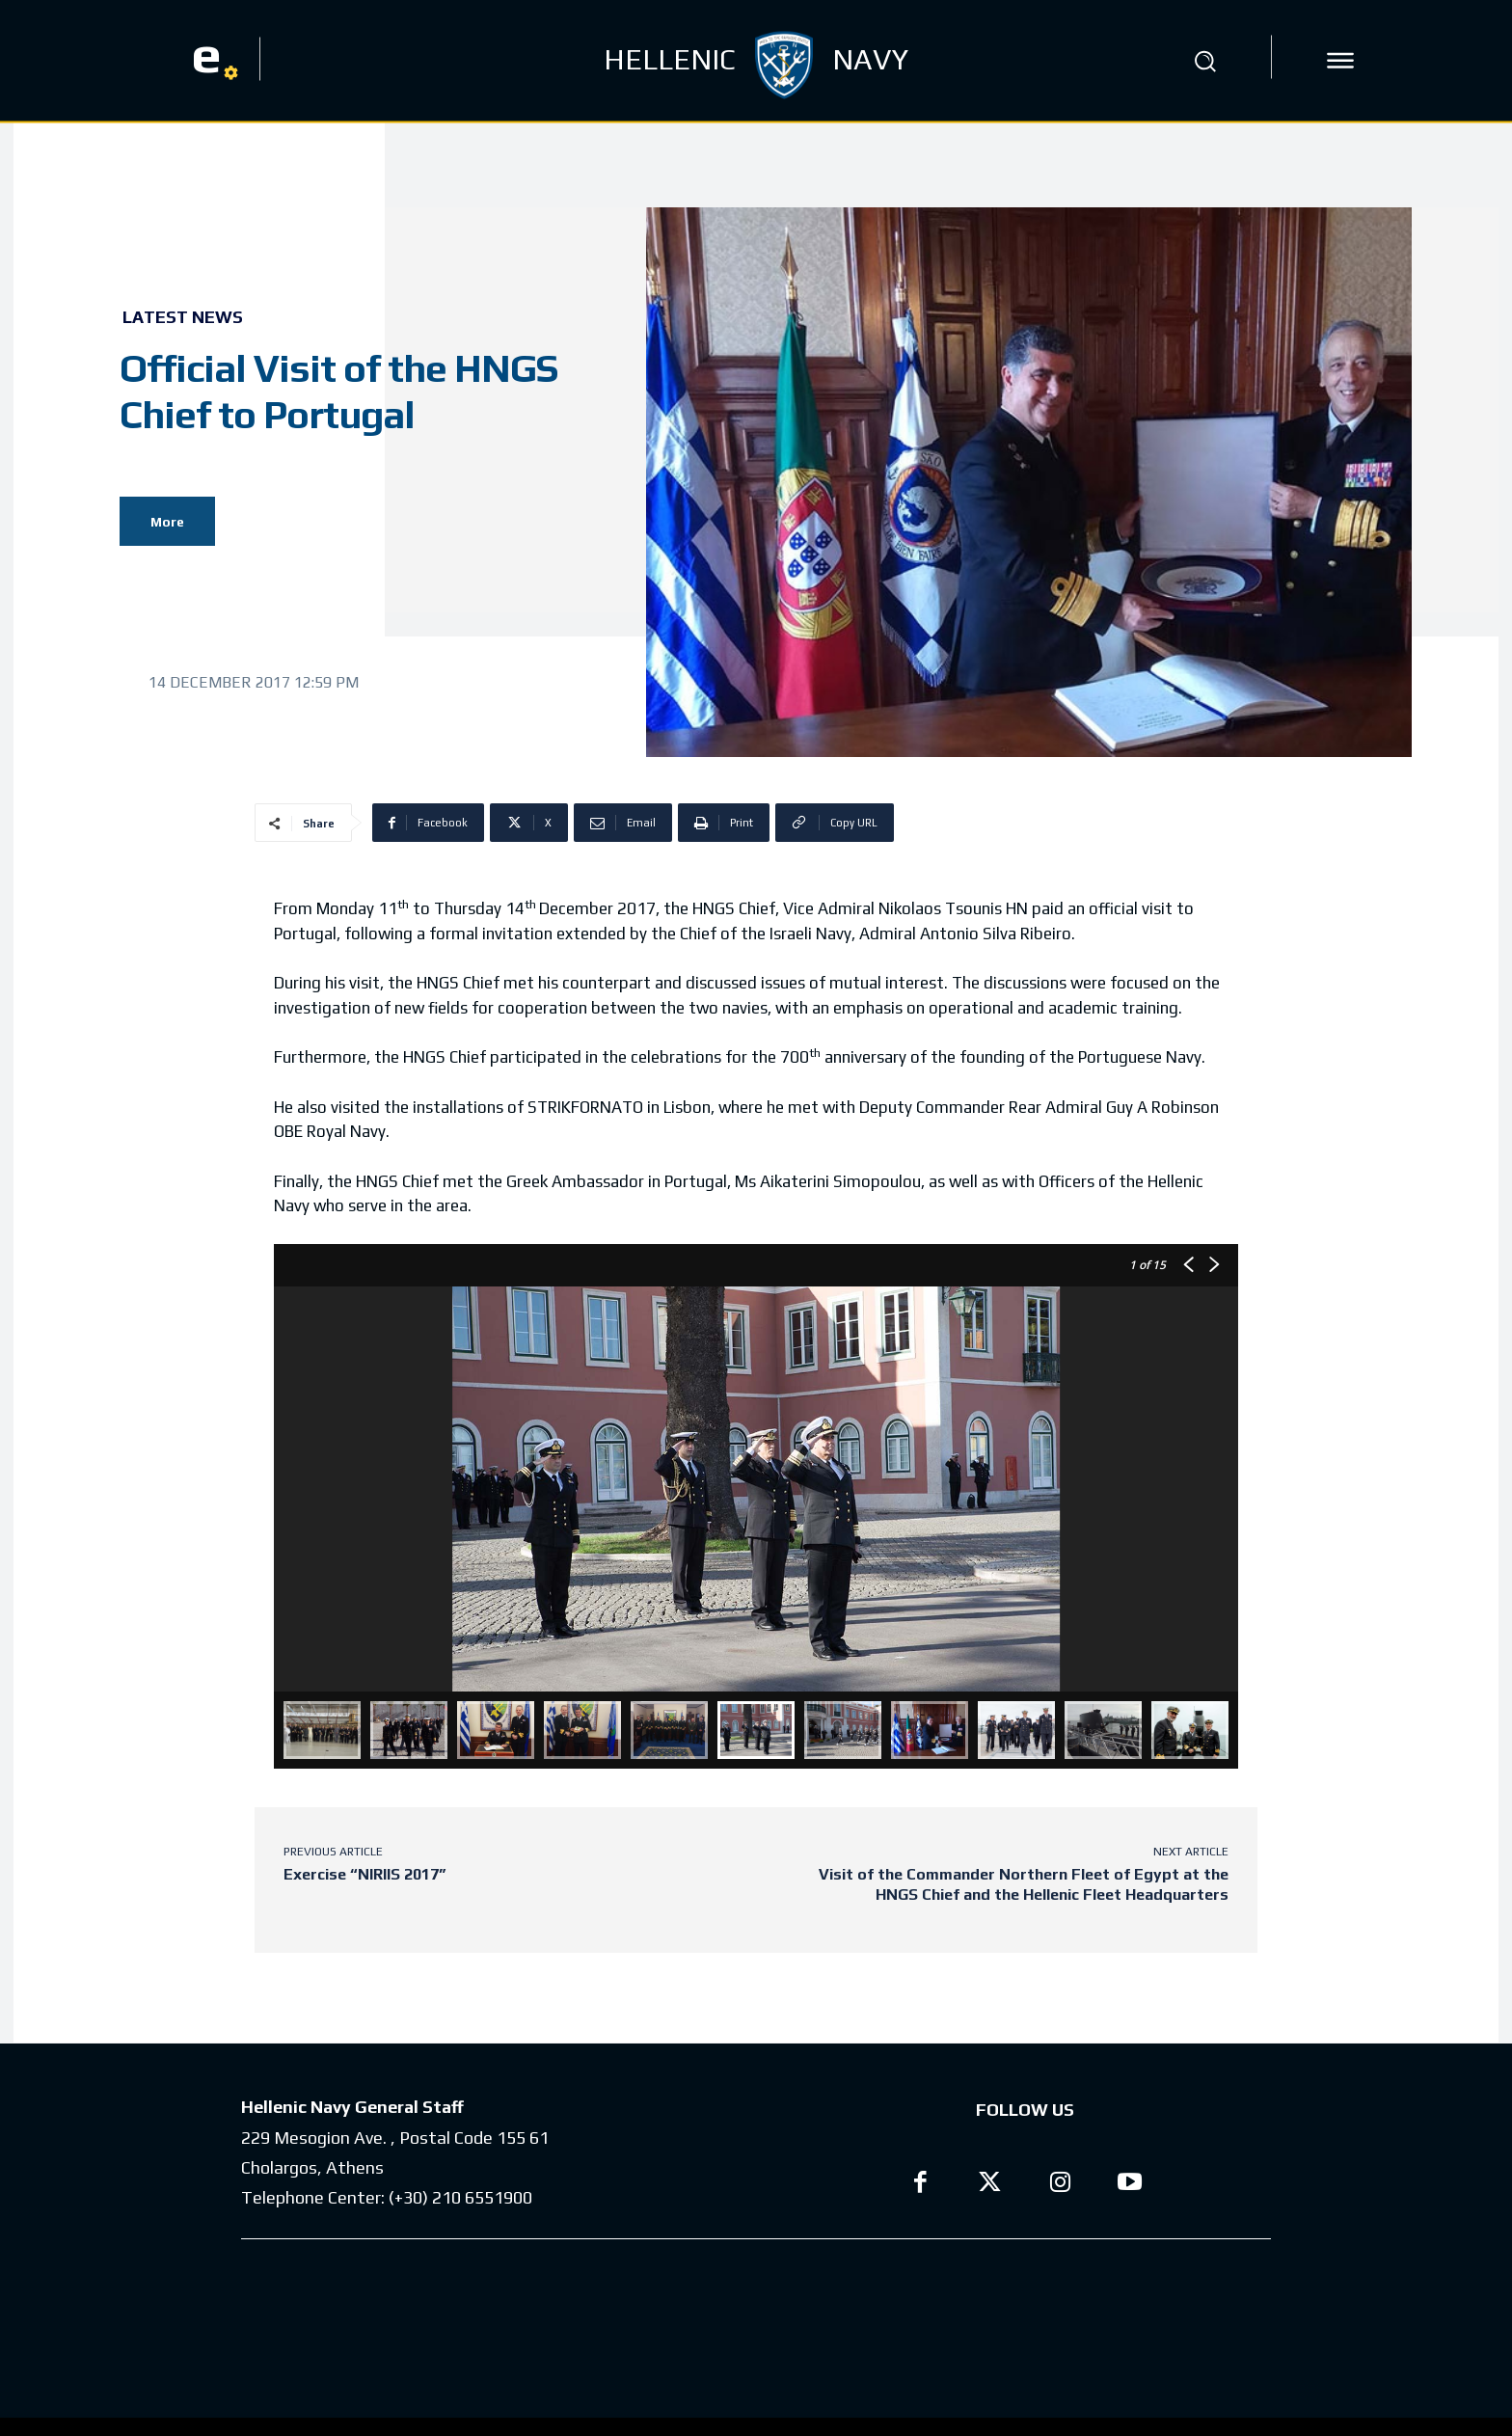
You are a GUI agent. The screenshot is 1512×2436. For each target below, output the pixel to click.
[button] (1204, 61)
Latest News (182, 317)
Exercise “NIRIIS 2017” (365, 1874)
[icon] (1340, 60)
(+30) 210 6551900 (460, 2206)
